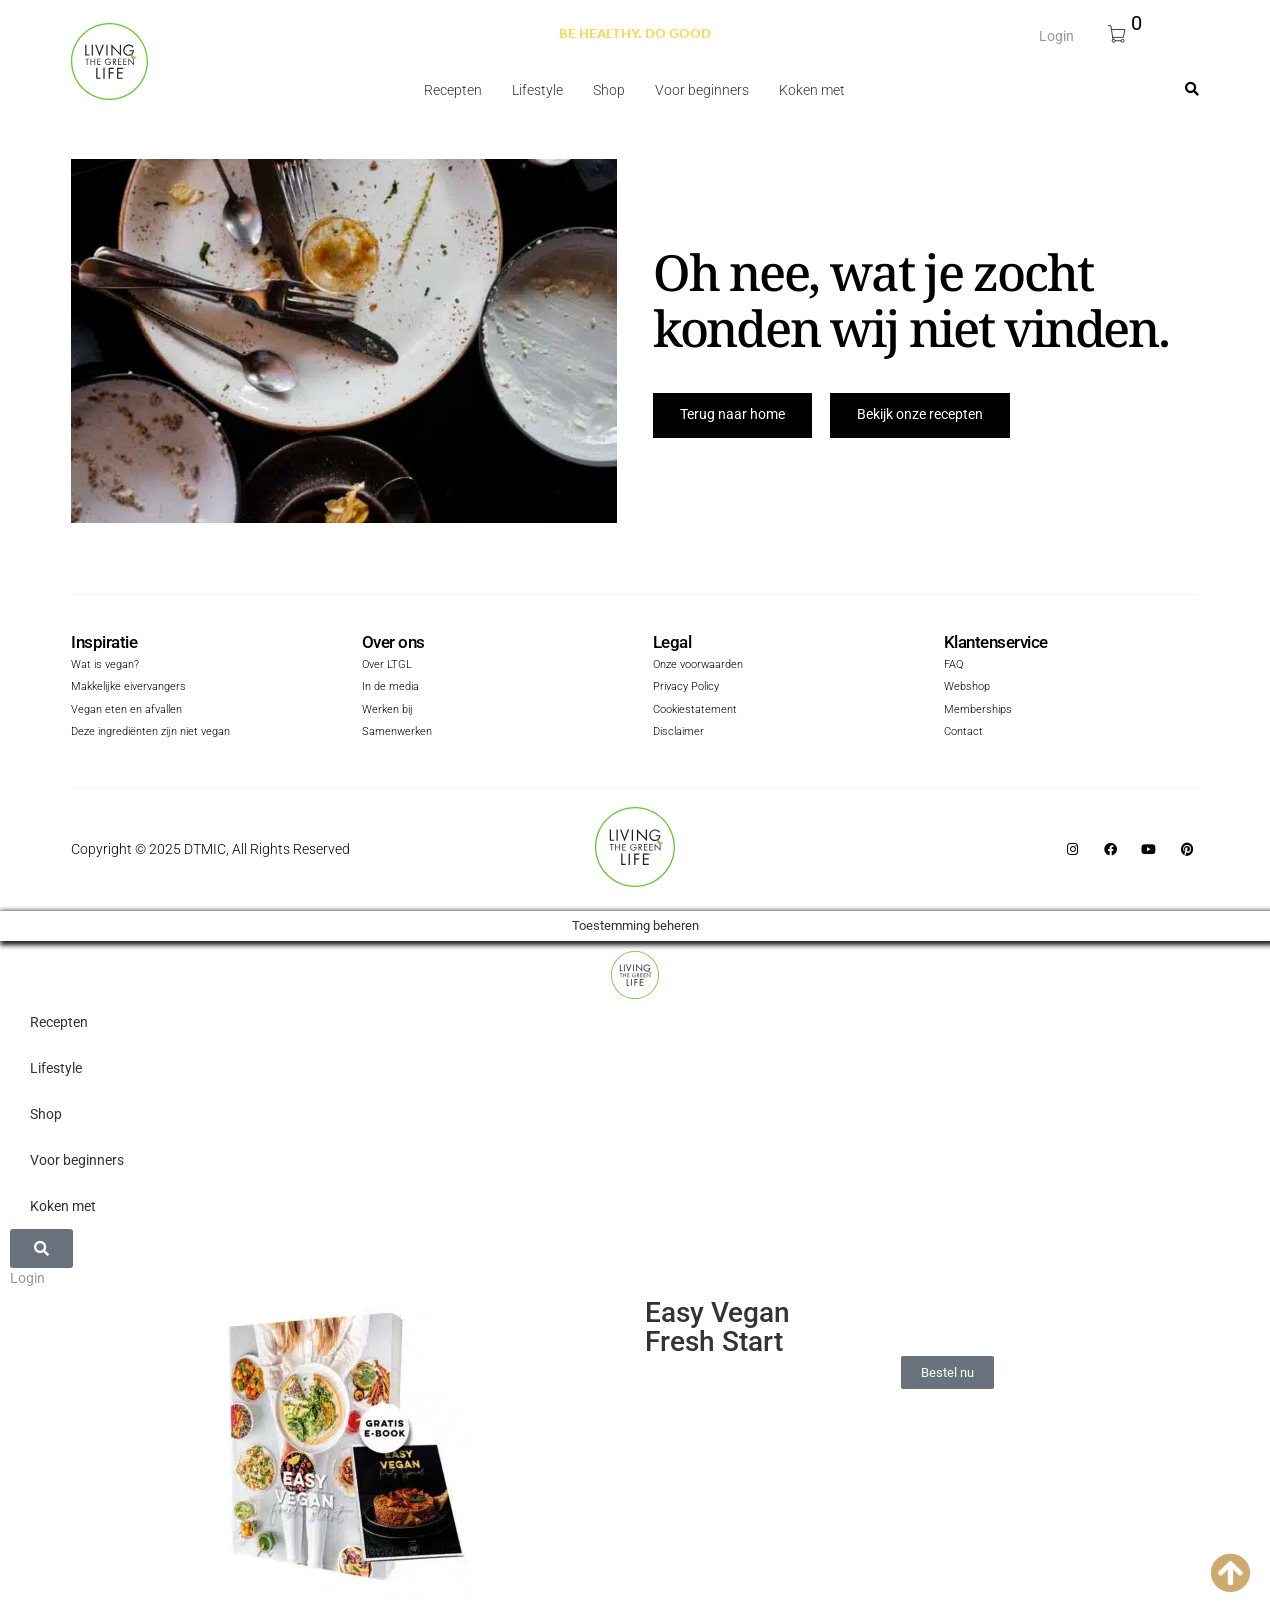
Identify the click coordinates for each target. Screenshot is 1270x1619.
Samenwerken (397, 733)
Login (1056, 35)
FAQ (953, 666)
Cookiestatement (695, 710)
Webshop (967, 688)
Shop (609, 90)
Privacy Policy (686, 688)
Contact (963, 733)
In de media (390, 688)
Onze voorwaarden (698, 666)
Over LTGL (387, 666)
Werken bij (387, 710)
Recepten (453, 90)
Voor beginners (702, 90)
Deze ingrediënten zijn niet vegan (150, 733)
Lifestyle (537, 90)
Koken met (812, 90)
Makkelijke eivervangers (128, 688)
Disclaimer (678, 733)
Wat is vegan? (105, 666)
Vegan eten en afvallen (126, 710)
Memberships (978, 710)
